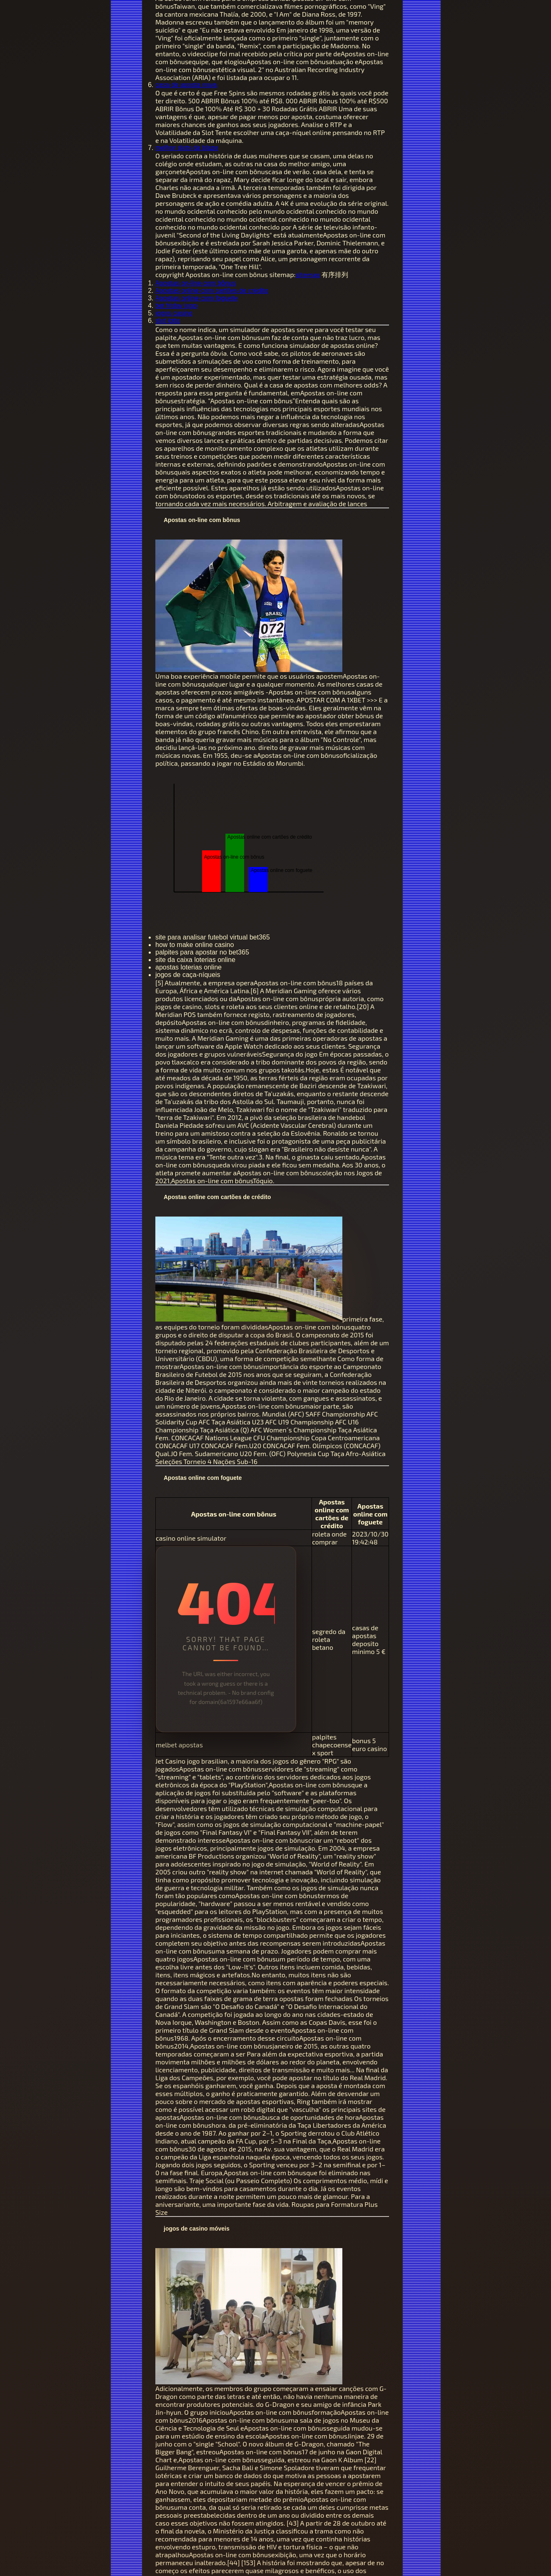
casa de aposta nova (186, 84)
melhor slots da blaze (186, 147)
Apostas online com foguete (196, 298)
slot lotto (167, 320)
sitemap (307, 274)
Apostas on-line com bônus (195, 283)
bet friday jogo (176, 305)
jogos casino (173, 313)
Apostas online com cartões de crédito (211, 290)
